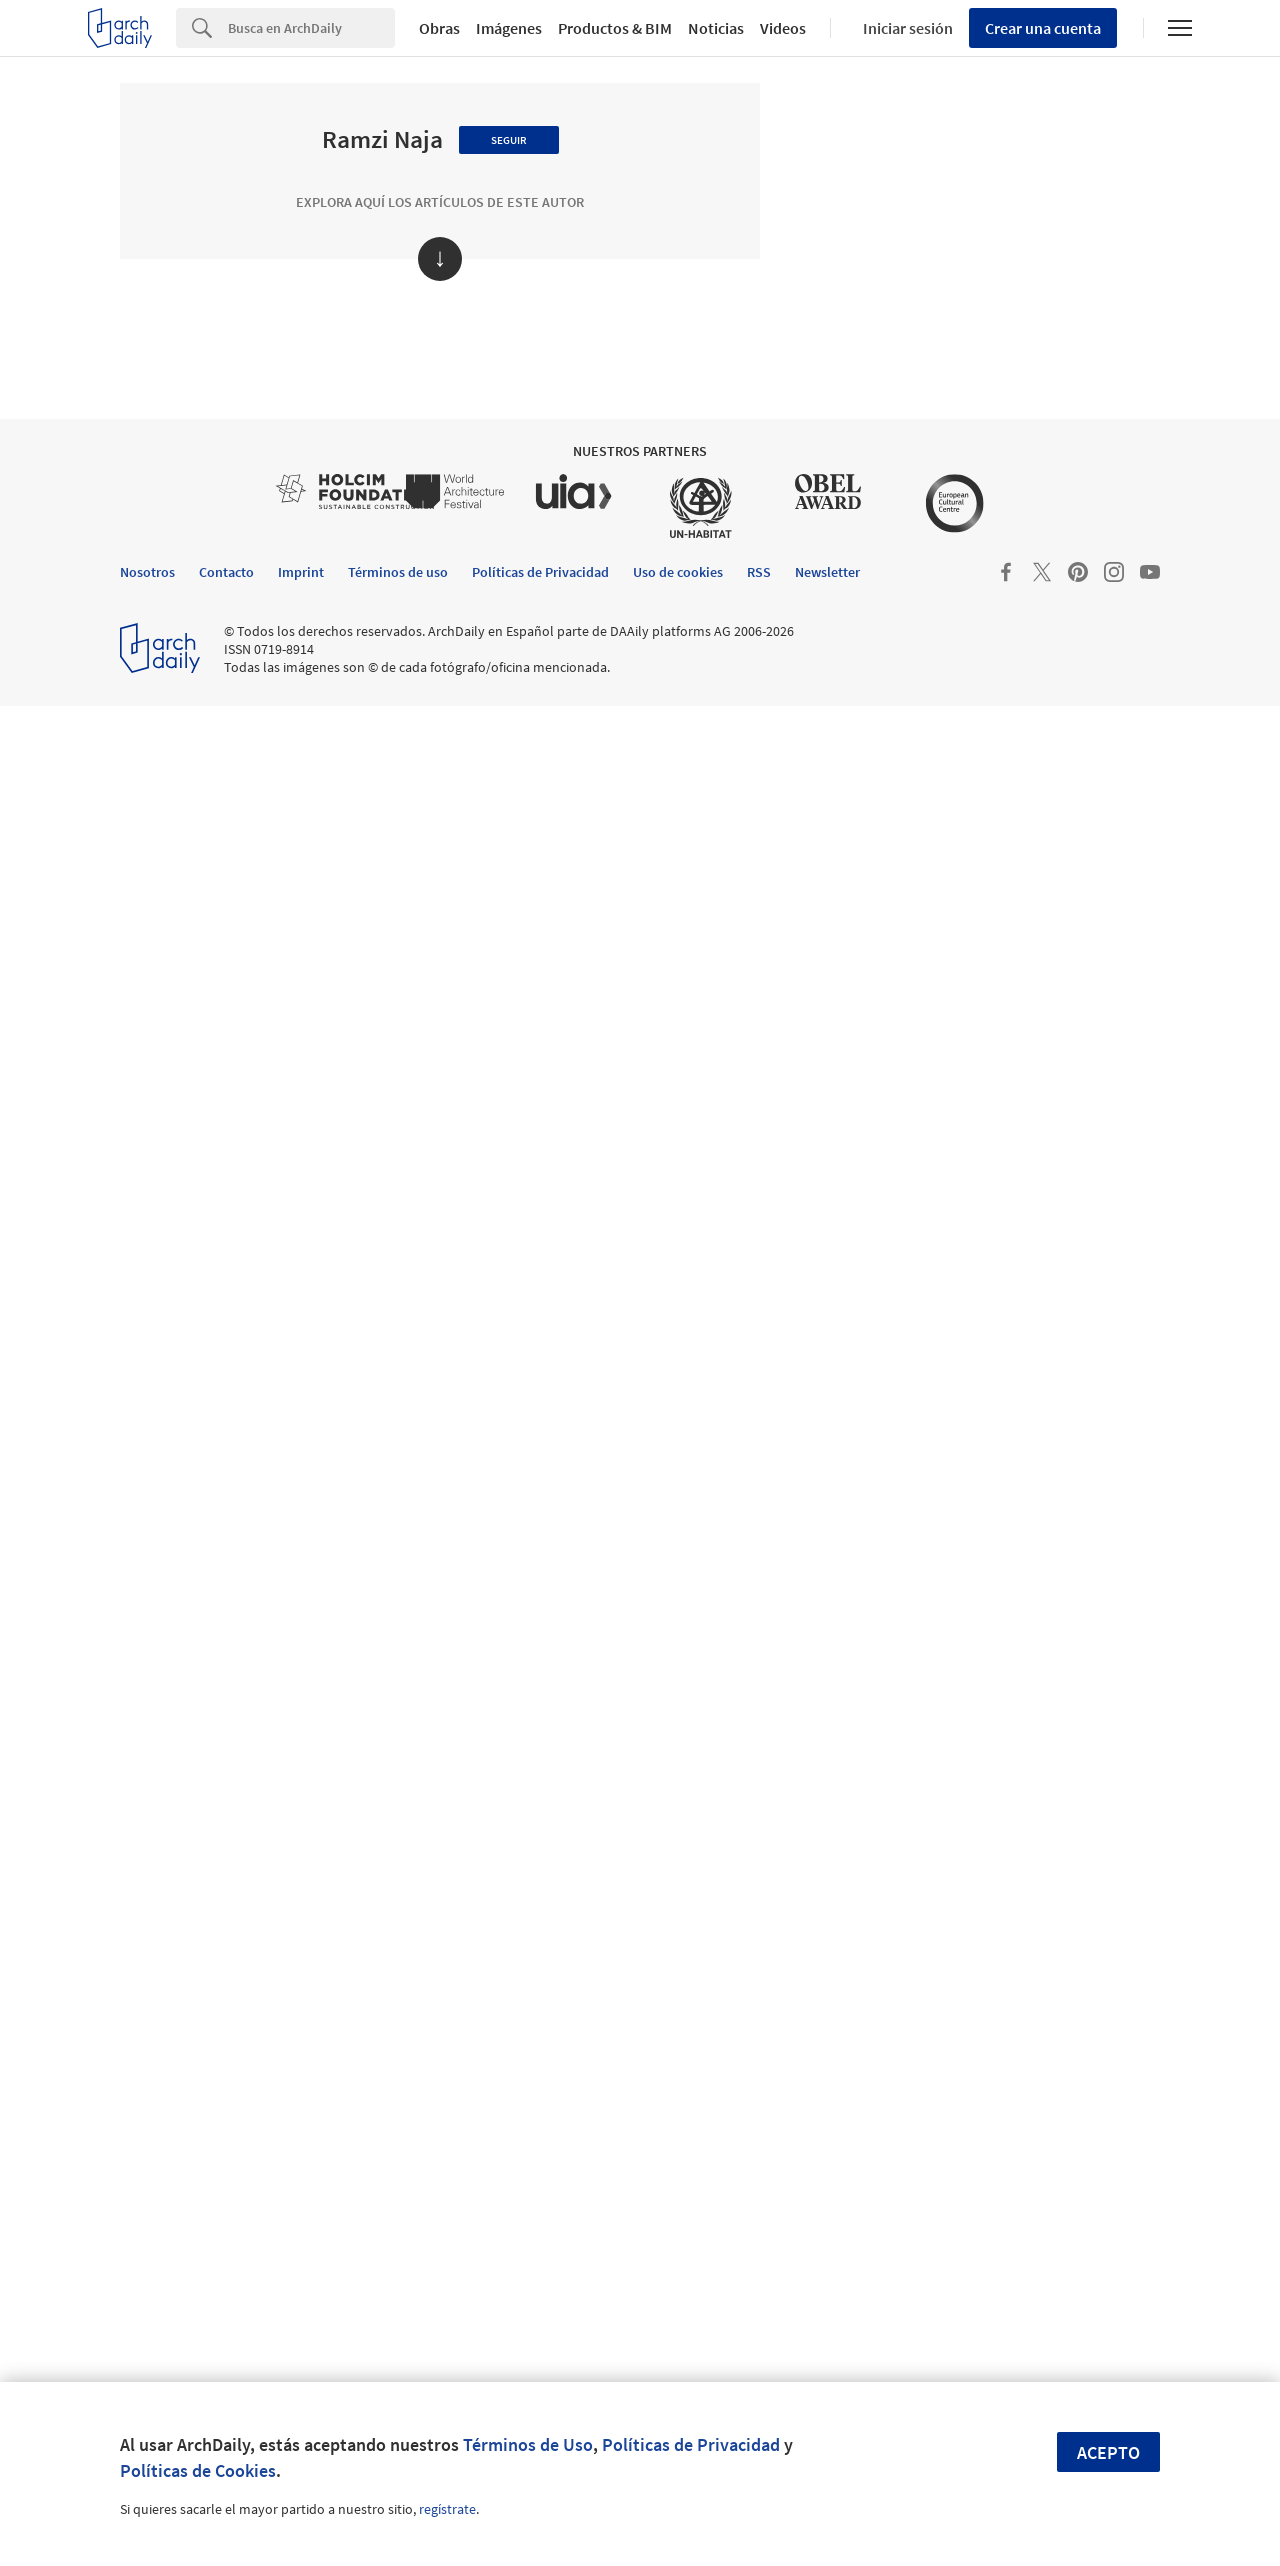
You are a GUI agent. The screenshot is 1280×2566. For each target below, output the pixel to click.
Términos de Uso (528, 2444)
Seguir (509, 140)
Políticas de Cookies (198, 2470)
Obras (439, 28)
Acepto (1108, 2452)
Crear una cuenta (1043, 28)
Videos (783, 28)
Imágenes (509, 28)
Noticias (716, 28)
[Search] (311, 28)
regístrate (447, 2509)
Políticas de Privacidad (691, 2444)
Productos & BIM (615, 28)
